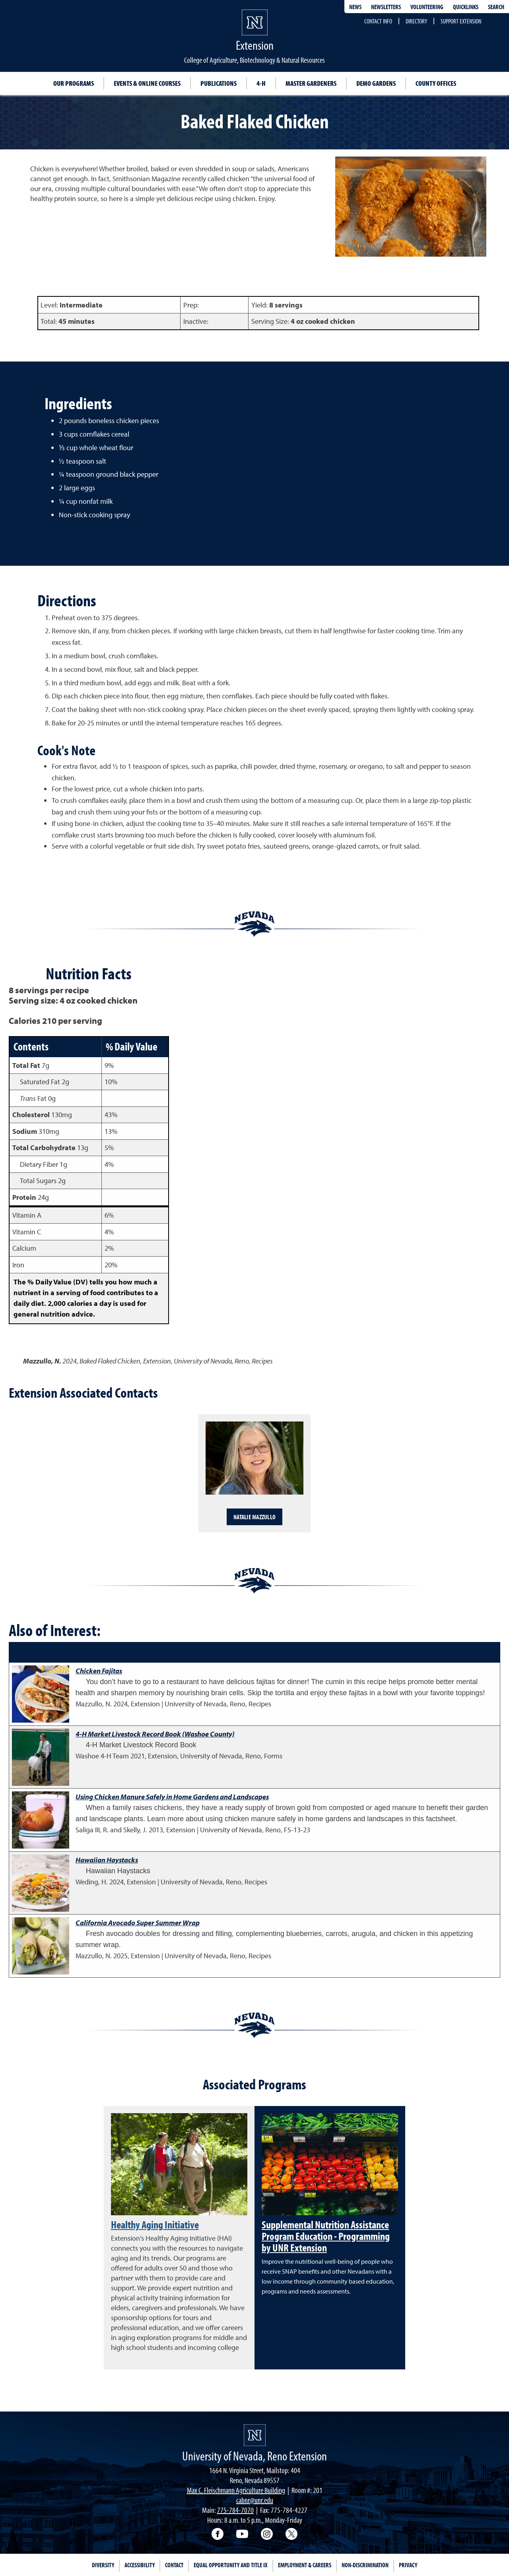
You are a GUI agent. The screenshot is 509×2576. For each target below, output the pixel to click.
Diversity (103, 2565)
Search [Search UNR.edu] (496, 7)
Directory (416, 21)
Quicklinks (465, 7)
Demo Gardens (376, 83)
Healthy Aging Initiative (155, 2224)
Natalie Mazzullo (254, 1517)
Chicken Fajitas (99, 1670)
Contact (174, 2565)
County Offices (436, 83)
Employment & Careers (304, 2565)
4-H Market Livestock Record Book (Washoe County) (155, 1734)
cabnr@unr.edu (254, 2500)
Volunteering (426, 7)
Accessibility (139, 2565)
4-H (261, 83)
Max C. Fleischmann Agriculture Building (236, 2490)
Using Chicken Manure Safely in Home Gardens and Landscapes (172, 1796)
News (355, 7)
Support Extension (461, 21)
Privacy (408, 2565)
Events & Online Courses (147, 83)
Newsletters (386, 7)
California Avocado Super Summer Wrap (138, 1922)
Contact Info (378, 21)
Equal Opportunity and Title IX (231, 2565)
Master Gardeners (311, 83)
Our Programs (73, 83)
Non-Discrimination (365, 2565)
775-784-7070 (235, 2510)
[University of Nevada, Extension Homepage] (255, 2435)
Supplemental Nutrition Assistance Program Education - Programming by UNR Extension (326, 2236)
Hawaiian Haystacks (107, 1859)
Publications (218, 83)
